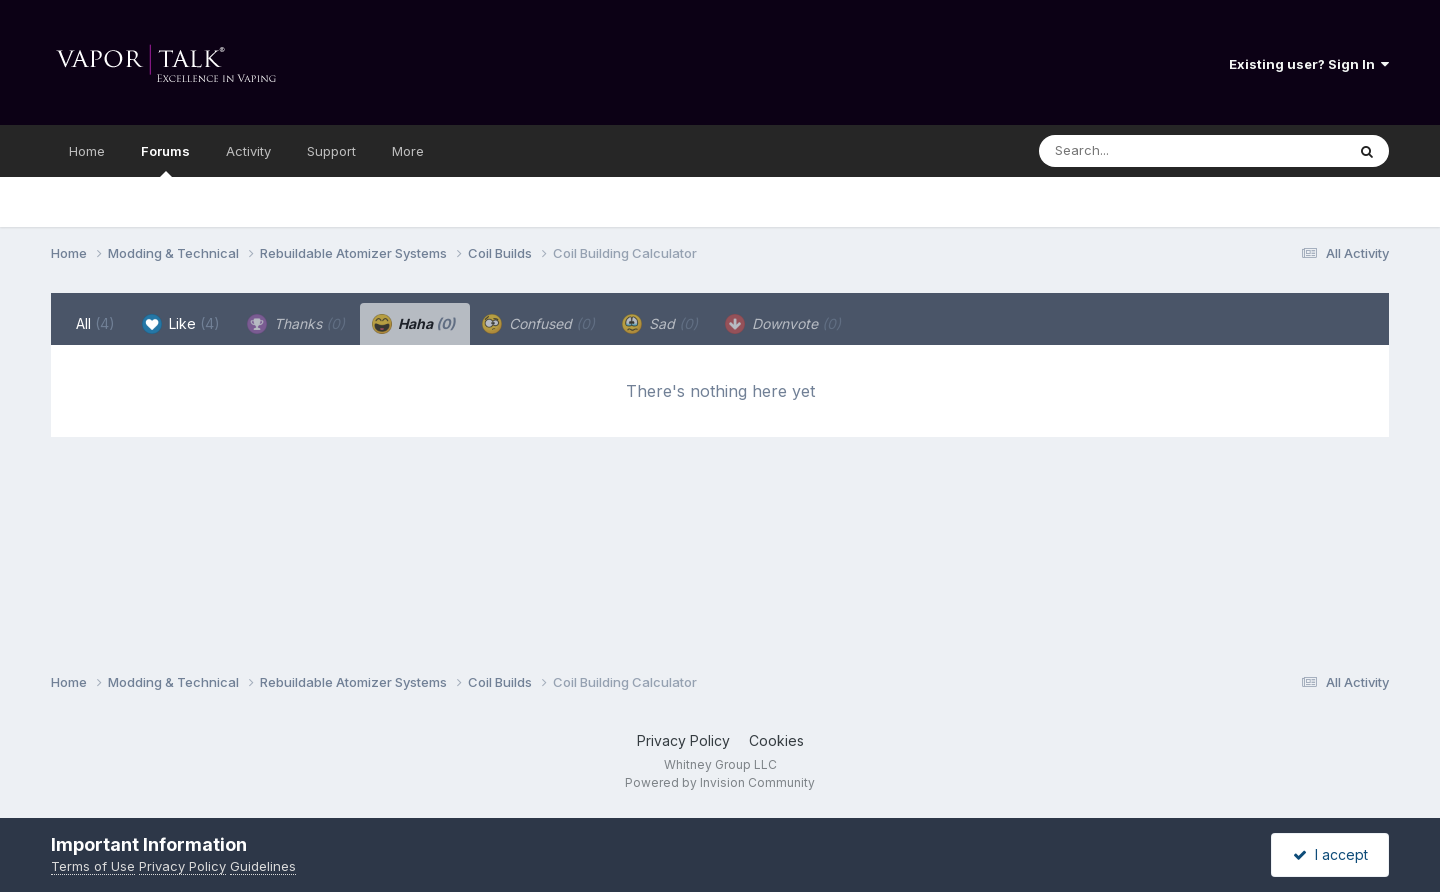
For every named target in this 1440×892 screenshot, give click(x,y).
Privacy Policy (683, 740)
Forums (165, 160)
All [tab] (95, 323)
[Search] (1137, 151)
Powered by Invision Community (720, 782)
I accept (1330, 854)
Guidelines (263, 866)
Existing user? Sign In (1309, 64)
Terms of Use (93, 866)
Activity (248, 151)
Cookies (776, 740)
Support (331, 151)
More (408, 151)
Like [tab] (181, 324)
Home (87, 151)
